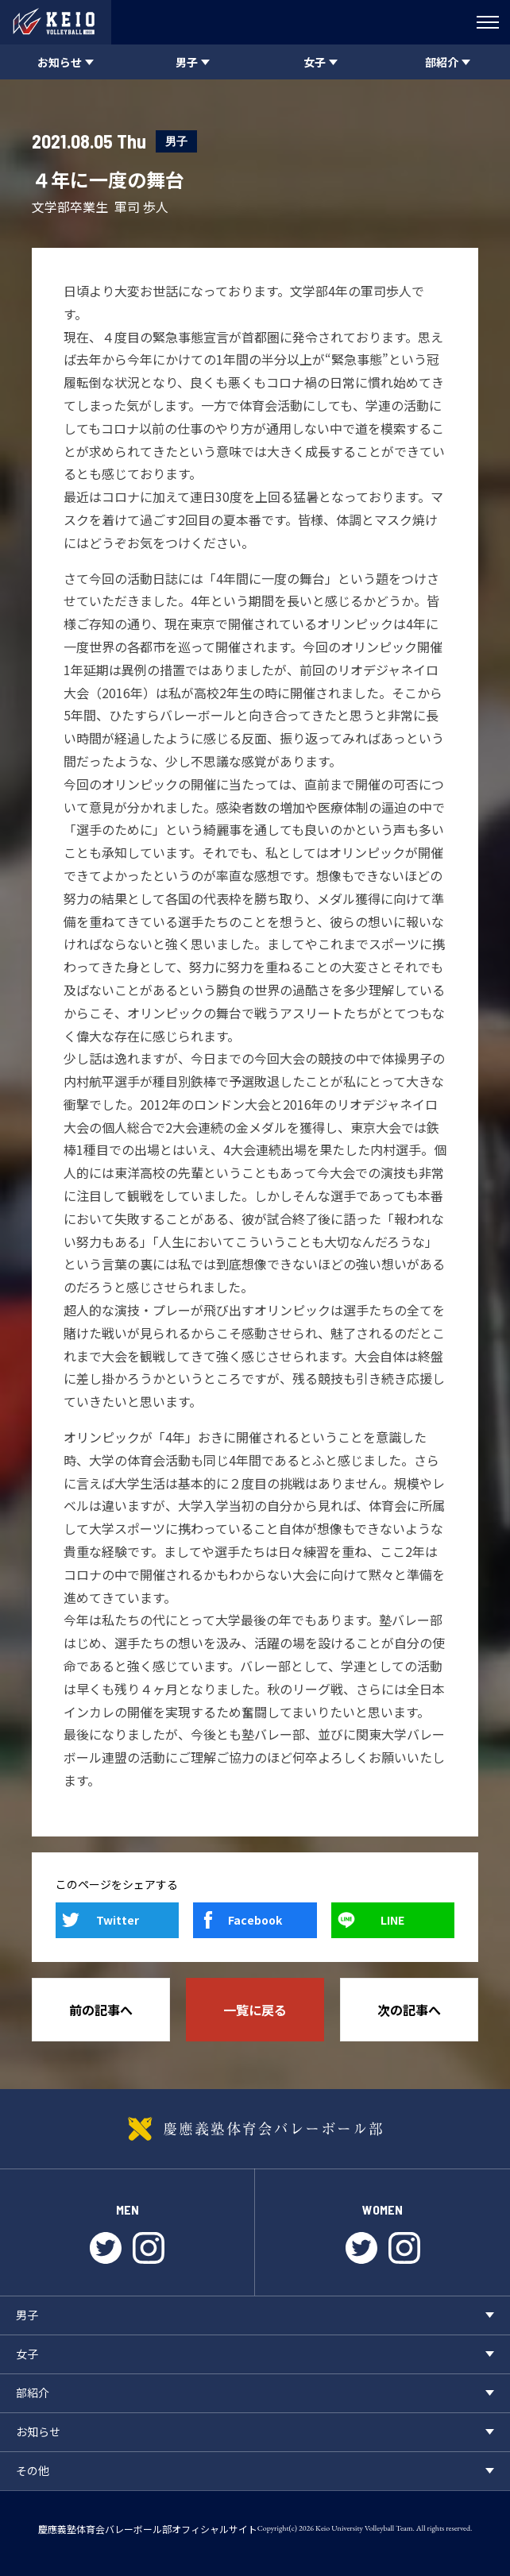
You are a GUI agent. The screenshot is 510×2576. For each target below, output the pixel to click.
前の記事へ (101, 2009)
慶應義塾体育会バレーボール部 (255, 2129)
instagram (148, 2248)
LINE (392, 1920)
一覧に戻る (255, 2009)
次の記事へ (409, 2009)
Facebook (255, 1920)
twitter (106, 2248)
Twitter (117, 1920)
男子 (176, 141)
